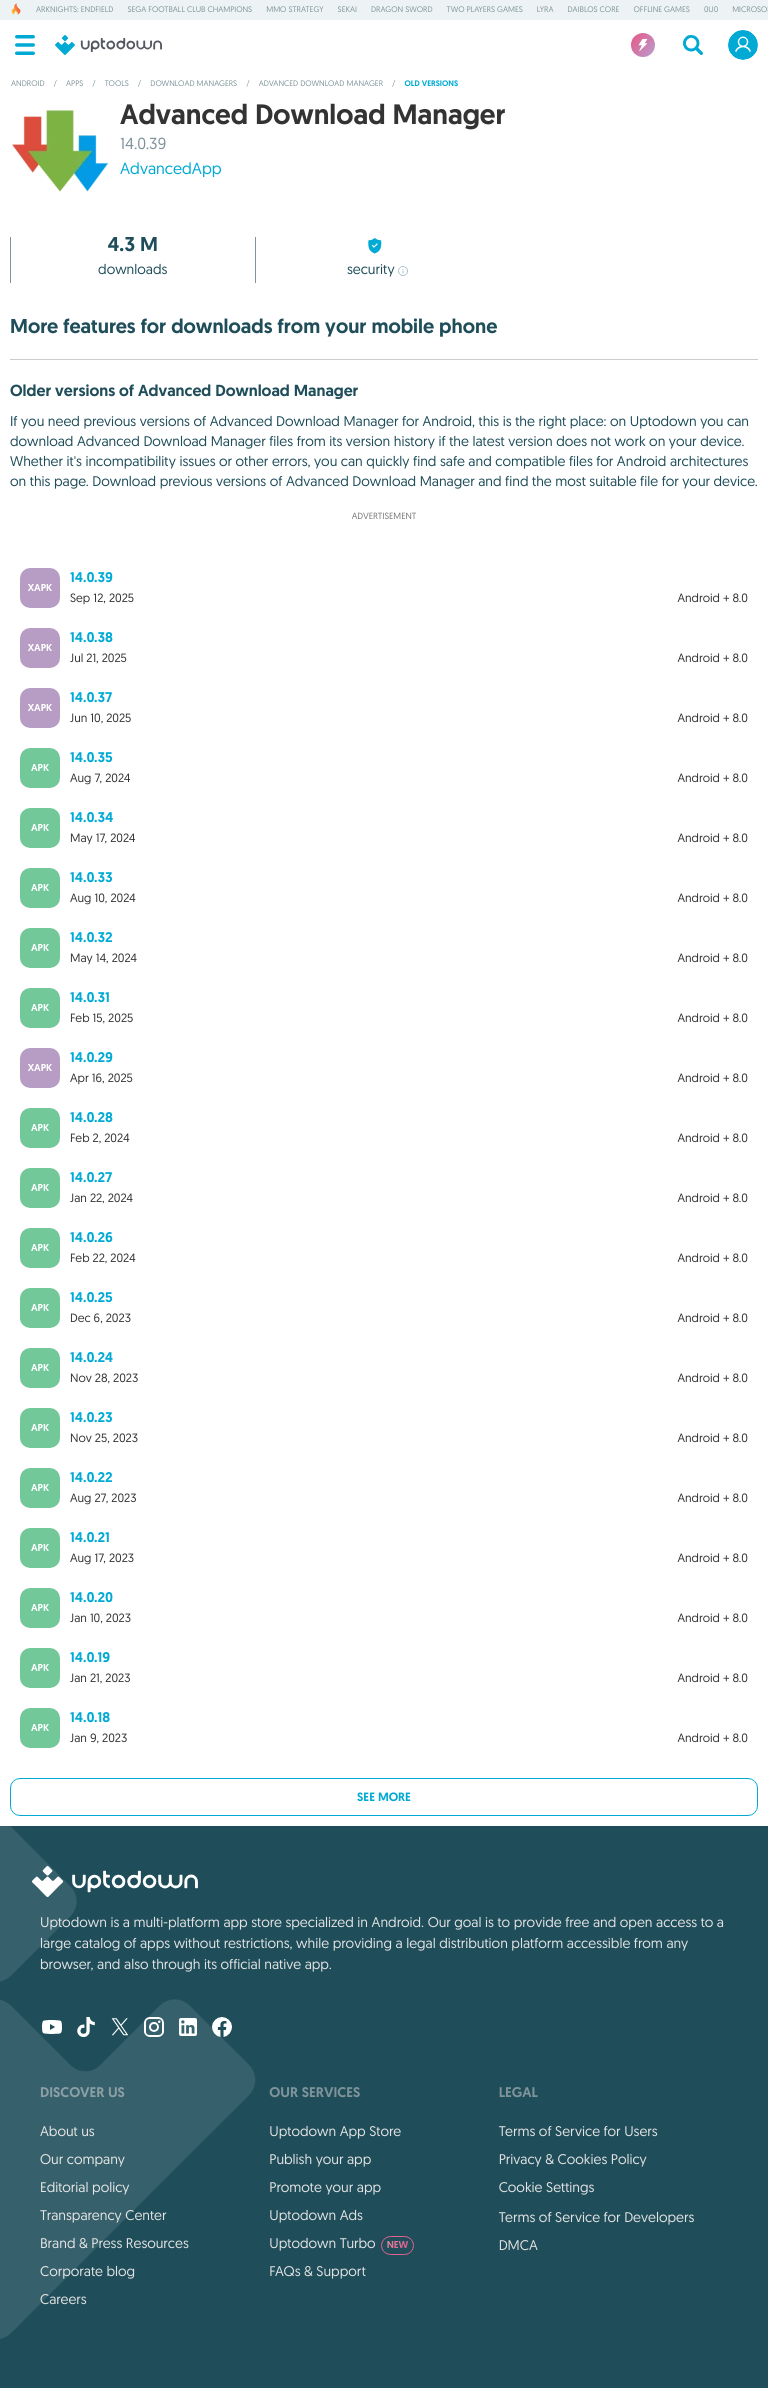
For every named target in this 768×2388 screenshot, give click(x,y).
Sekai (347, 10)
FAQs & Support (317, 2271)
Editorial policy (84, 2187)
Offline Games (661, 10)
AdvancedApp (171, 169)
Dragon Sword (402, 10)
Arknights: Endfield (74, 10)
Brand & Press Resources (114, 2243)
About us (67, 2131)
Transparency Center (103, 2215)
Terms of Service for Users (578, 2131)
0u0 (711, 10)
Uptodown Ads (316, 2215)
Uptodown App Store (335, 2131)
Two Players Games (485, 10)
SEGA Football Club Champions (190, 10)
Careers (63, 2299)
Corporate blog (87, 2271)
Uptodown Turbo (341, 2243)
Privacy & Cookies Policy (573, 2159)
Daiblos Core (594, 10)
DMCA (518, 2245)
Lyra (545, 10)
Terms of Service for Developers (597, 2217)
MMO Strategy (294, 10)
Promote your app (325, 2187)
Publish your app (320, 2159)
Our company (82, 2159)
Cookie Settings (547, 2187)
